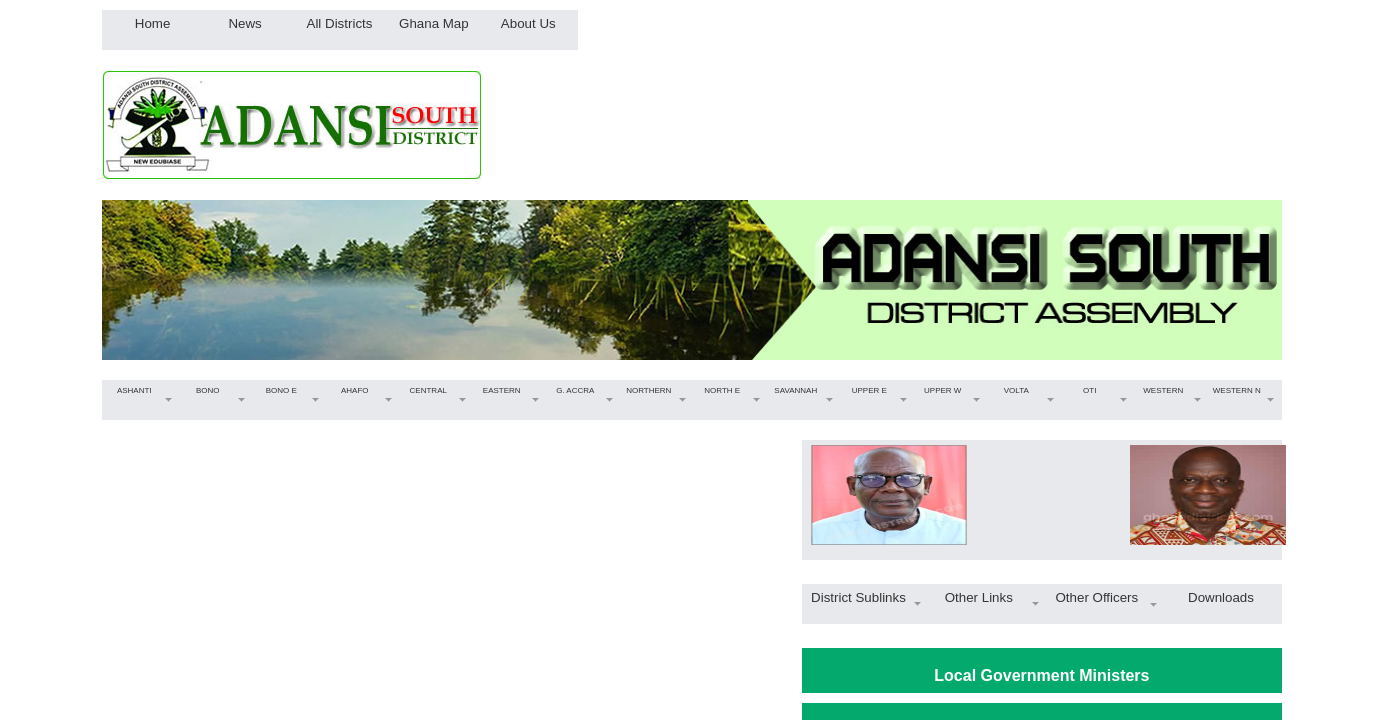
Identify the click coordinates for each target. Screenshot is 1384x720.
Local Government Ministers (1041, 675)
